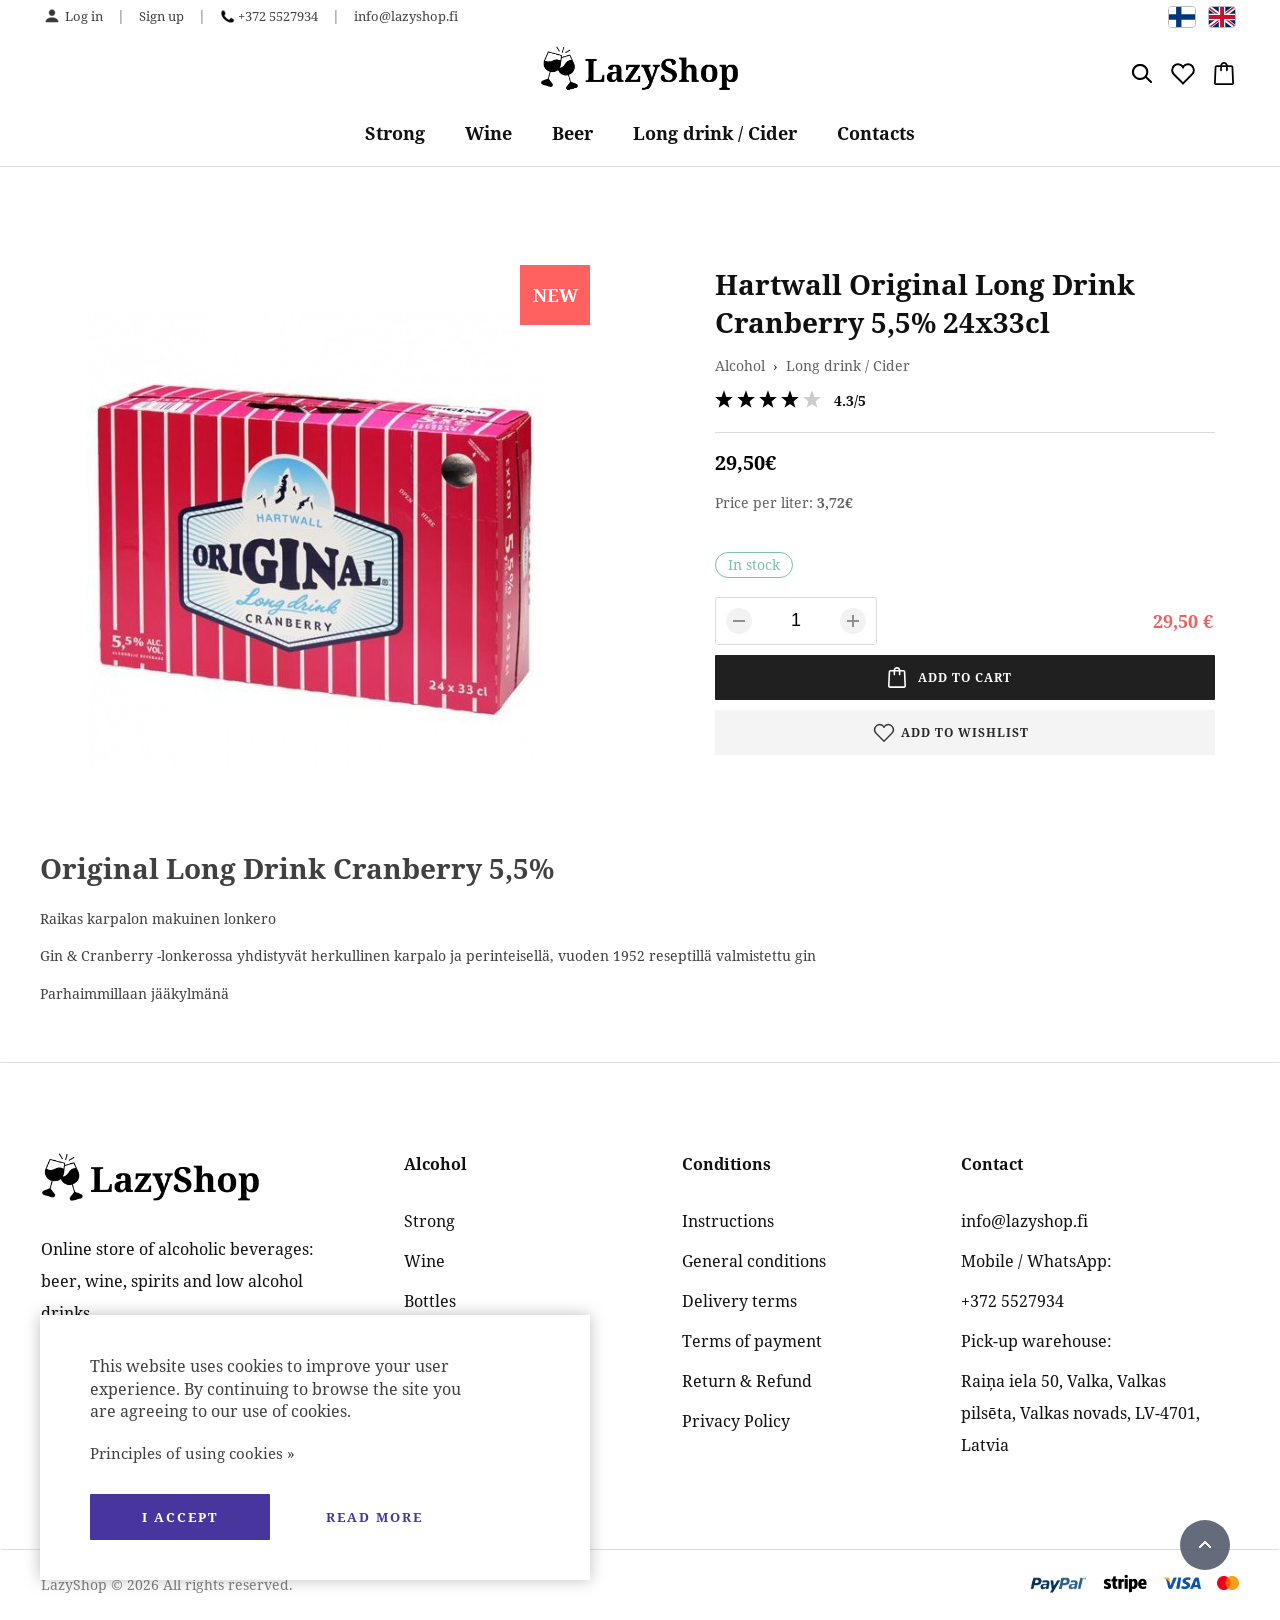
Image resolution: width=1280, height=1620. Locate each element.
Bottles (430, 1301)
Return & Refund (747, 1381)
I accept (180, 1517)
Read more (374, 1517)
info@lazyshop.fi (406, 16)
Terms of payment (752, 1341)
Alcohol (740, 365)
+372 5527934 (278, 16)
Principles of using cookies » (192, 1453)
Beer (572, 133)
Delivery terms (739, 1301)
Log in (84, 16)
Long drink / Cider (715, 133)
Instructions (728, 1221)
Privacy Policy (736, 1421)
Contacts (876, 133)
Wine (488, 133)
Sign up (161, 16)
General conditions (754, 1261)
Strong (395, 133)
